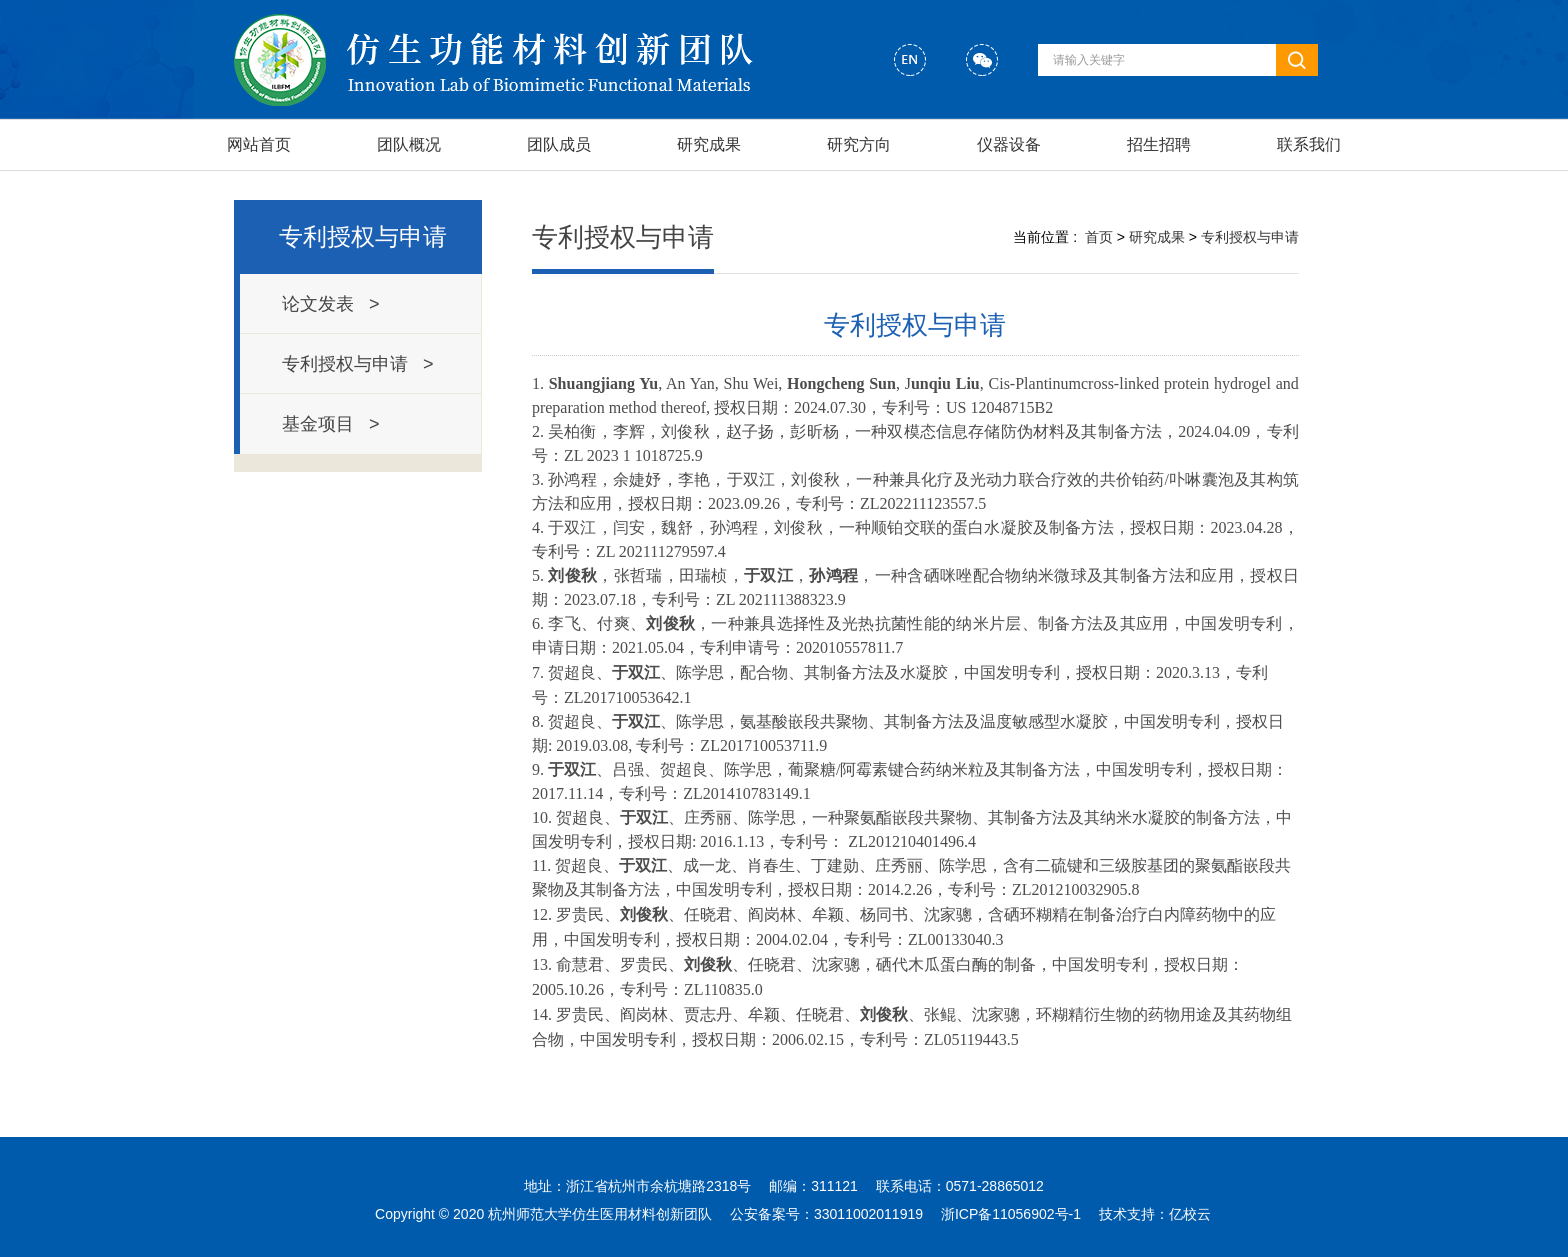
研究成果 (709, 144)
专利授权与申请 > (358, 364)
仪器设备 (1009, 144)
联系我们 (1309, 144)
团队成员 (559, 144)
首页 (1099, 237)
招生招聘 (1159, 144)
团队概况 (409, 144)
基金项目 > (331, 424)
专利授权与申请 (363, 236)
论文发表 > (331, 304)
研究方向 (859, 144)
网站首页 (259, 144)
